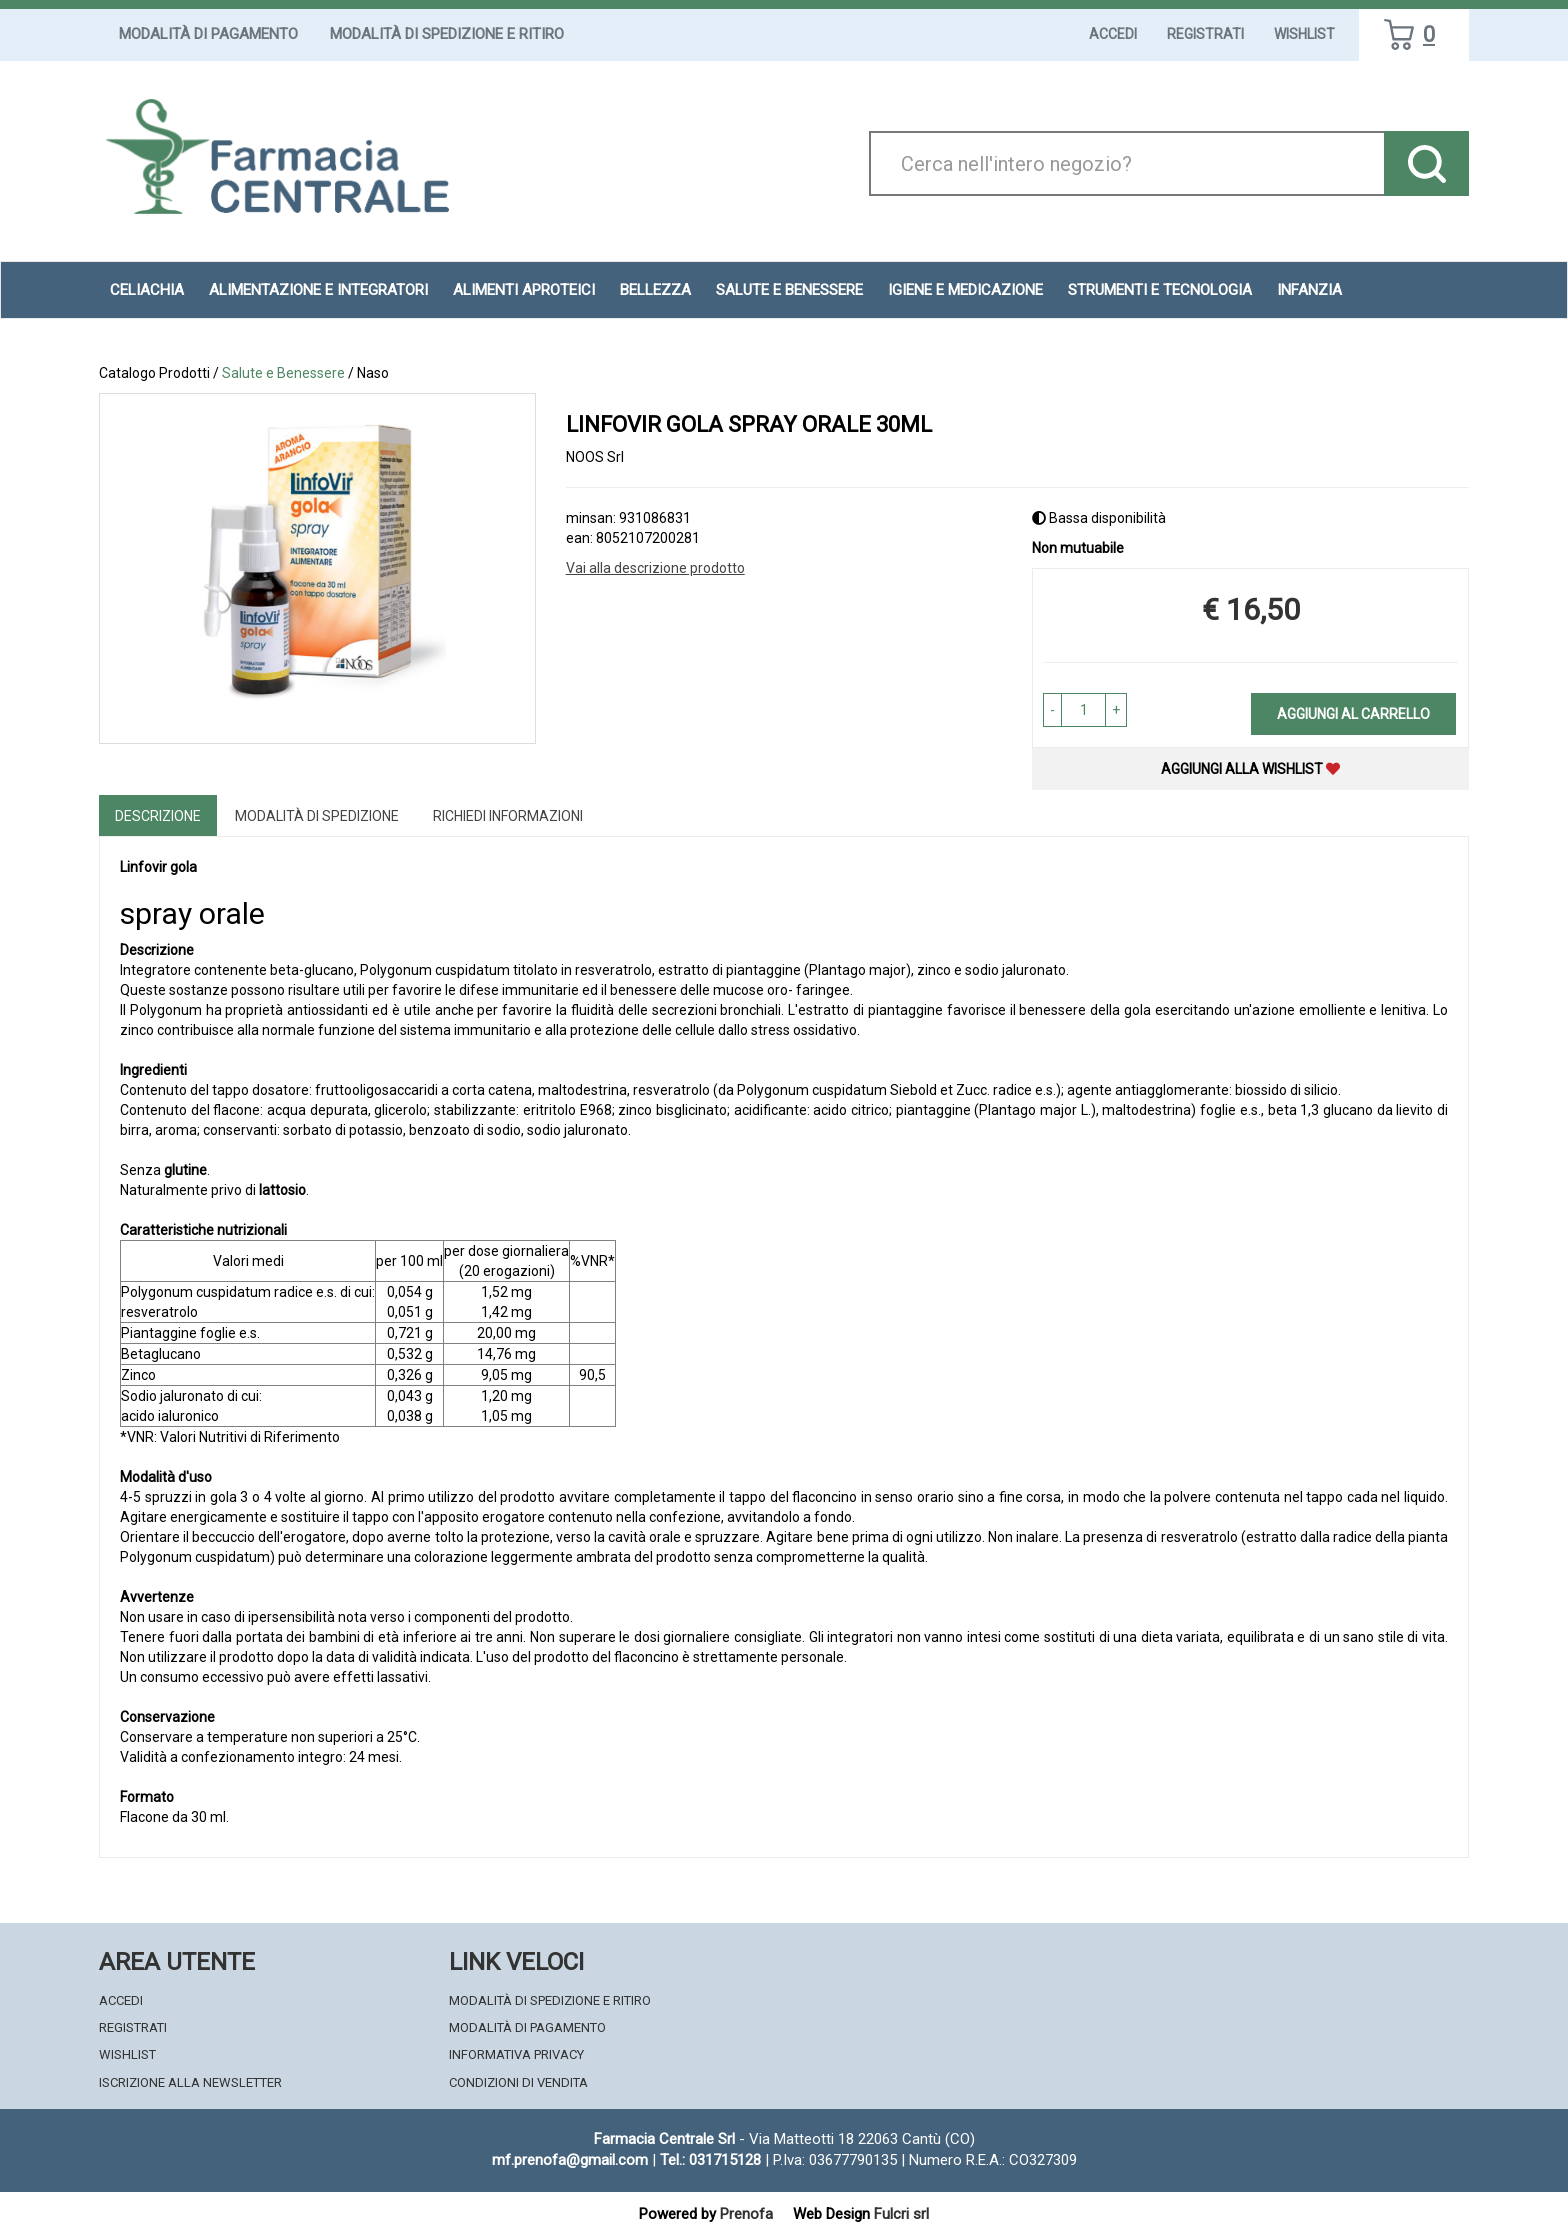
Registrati (1205, 34)
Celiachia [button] (147, 290)
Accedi (1113, 34)
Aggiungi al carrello (1353, 714)
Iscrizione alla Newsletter (190, 2082)
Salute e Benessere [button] (789, 290)
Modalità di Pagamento (208, 34)
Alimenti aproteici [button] (524, 290)
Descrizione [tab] (158, 816)
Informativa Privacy (516, 2054)
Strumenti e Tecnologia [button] (1160, 290)
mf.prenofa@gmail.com (570, 2160)
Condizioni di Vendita (518, 2082)
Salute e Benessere (283, 373)
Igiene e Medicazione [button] (965, 290)
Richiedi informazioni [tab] (508, 816)
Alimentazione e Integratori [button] (318, 290)
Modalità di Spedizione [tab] (317, 816)
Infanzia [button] (1309, 290)
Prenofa (746, 2214)
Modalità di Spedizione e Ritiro (447, 34)
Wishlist (1304, 34)
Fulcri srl (901, 2214)
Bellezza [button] (655, 290)
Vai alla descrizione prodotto (655, 568)
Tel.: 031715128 (710, 2160)
